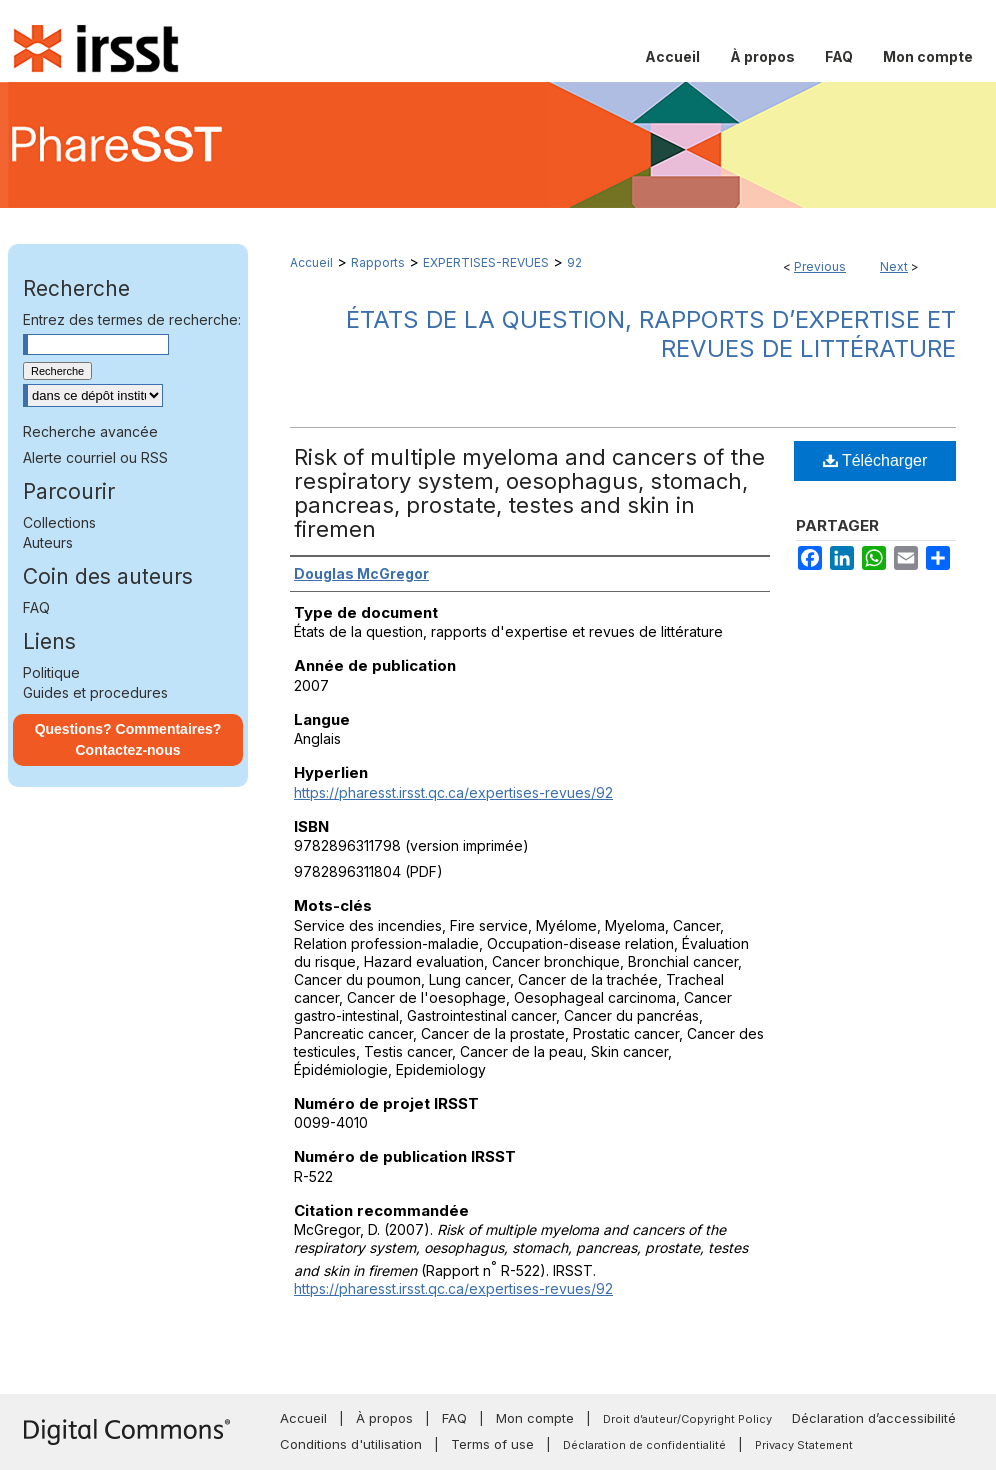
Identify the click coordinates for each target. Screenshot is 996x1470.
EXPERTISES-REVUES (486, 262)
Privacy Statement (804, 1445)
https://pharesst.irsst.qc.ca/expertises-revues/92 (453, 792)
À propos (384, 1418)
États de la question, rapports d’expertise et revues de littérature (651, 334)
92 (574, 262)
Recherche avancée (90, 431)
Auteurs (48, 542)
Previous (820, 266)
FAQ (36, 607)
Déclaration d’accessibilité (874, 1418)
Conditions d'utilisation (351, 1444)
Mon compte (535, 1418)
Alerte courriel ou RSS (95, 457)
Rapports (378, 262)
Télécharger (875, 460)
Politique (51, 672)
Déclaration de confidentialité (644, 1445)
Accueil (311, 262)
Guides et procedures (95, 692)
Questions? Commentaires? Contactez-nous (128, 739)
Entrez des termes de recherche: (132, 319)
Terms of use (492, 1444)
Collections (59, 522)
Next (894, 266)
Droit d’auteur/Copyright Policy (687, 1419)
